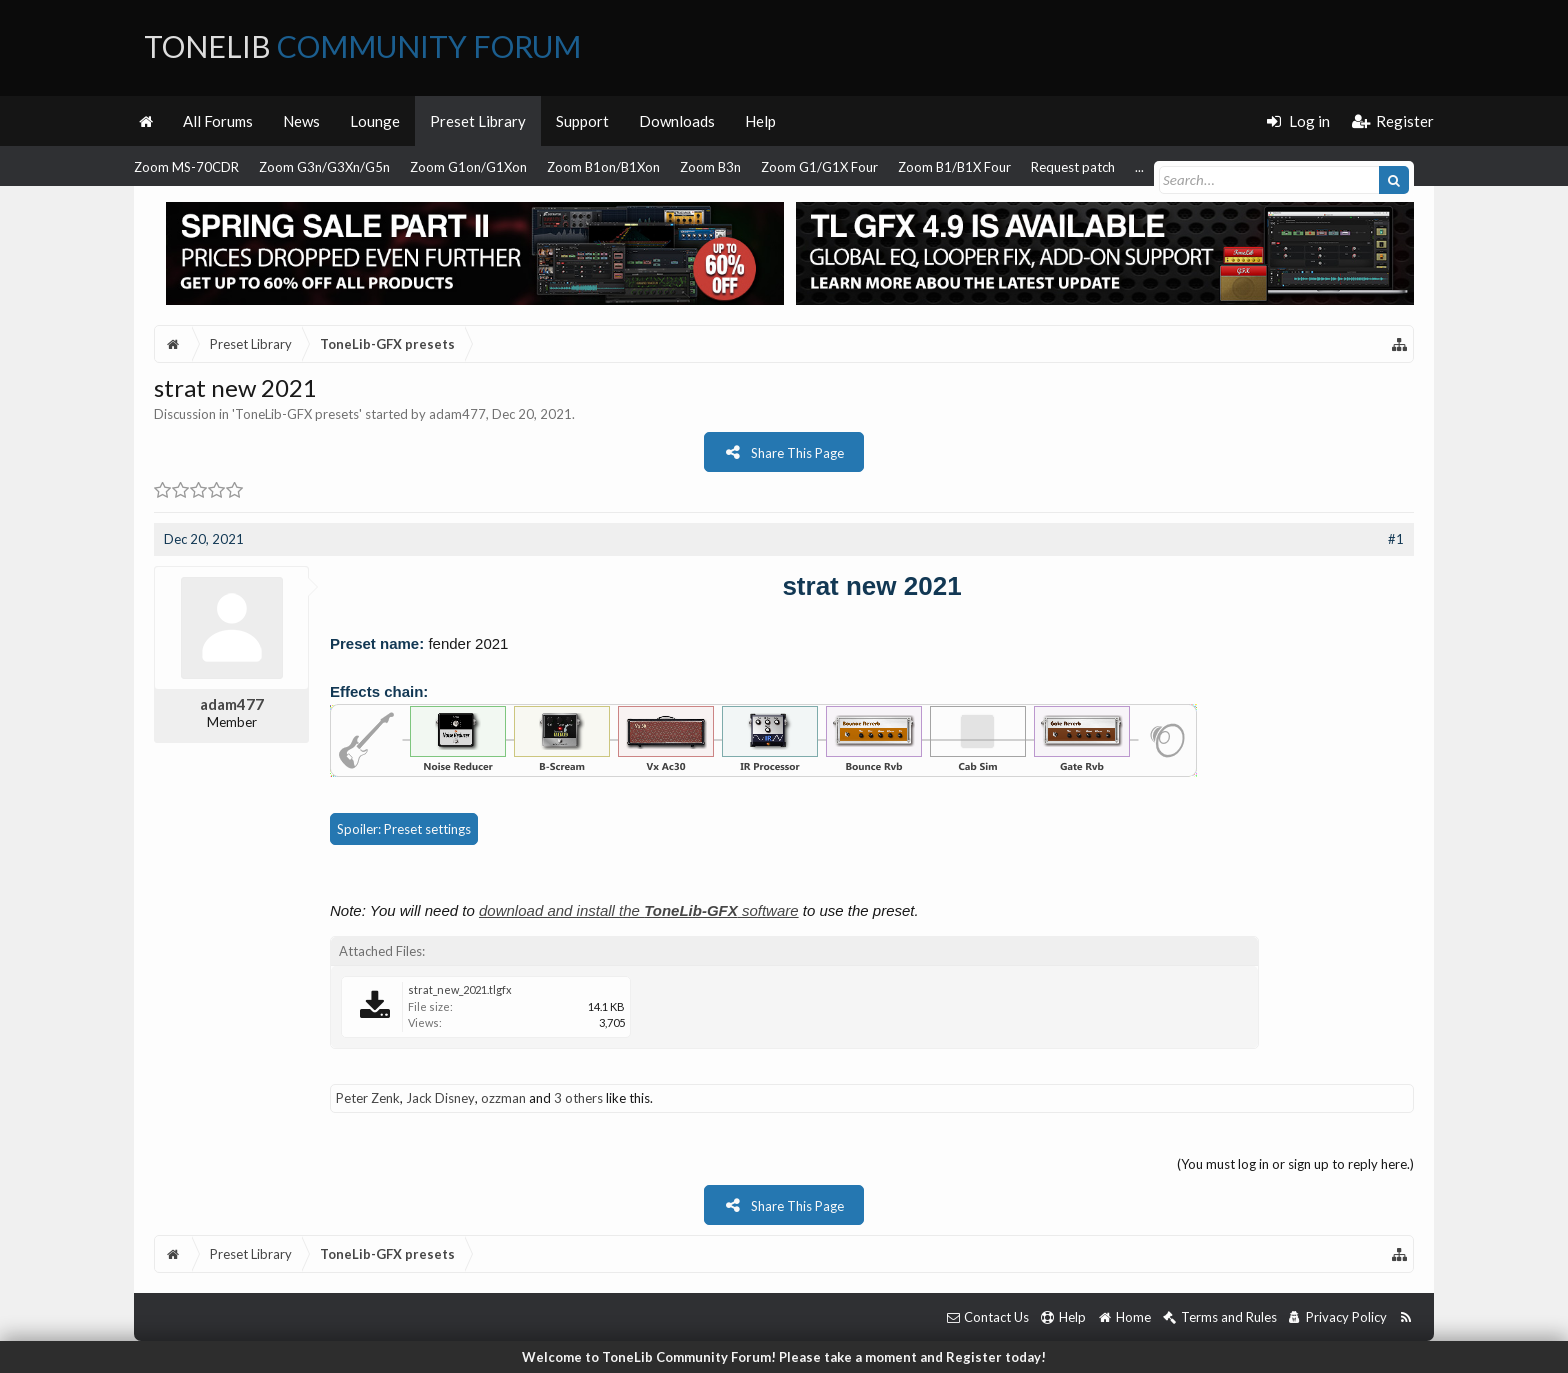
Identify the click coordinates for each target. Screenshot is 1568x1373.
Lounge (375, 121)
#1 (1396, 539)
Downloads (677, 121)
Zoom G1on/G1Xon (468, 167)
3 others (578, 1098)
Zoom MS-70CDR (186, 167)
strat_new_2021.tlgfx (460, 989)
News (301, 121)
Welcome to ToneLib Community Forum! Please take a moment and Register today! (784, 1357)
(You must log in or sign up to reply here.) (1295, 1164)
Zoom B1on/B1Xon (603, 167)
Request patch (1073, 167)
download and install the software (639, 910)
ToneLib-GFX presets (297, 414)
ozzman (503, 1098)
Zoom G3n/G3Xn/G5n (324, 167)
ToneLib (362, 46)
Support (582, 121)
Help (760, 121)
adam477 (457, 414)
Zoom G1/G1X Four (819, 167)
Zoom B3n (710, 167)
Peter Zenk (368, 1098)
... (1139, 167)
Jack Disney (440, 1098)
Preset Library (478, 121)
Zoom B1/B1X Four (954, 167)
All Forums (218, 121)
